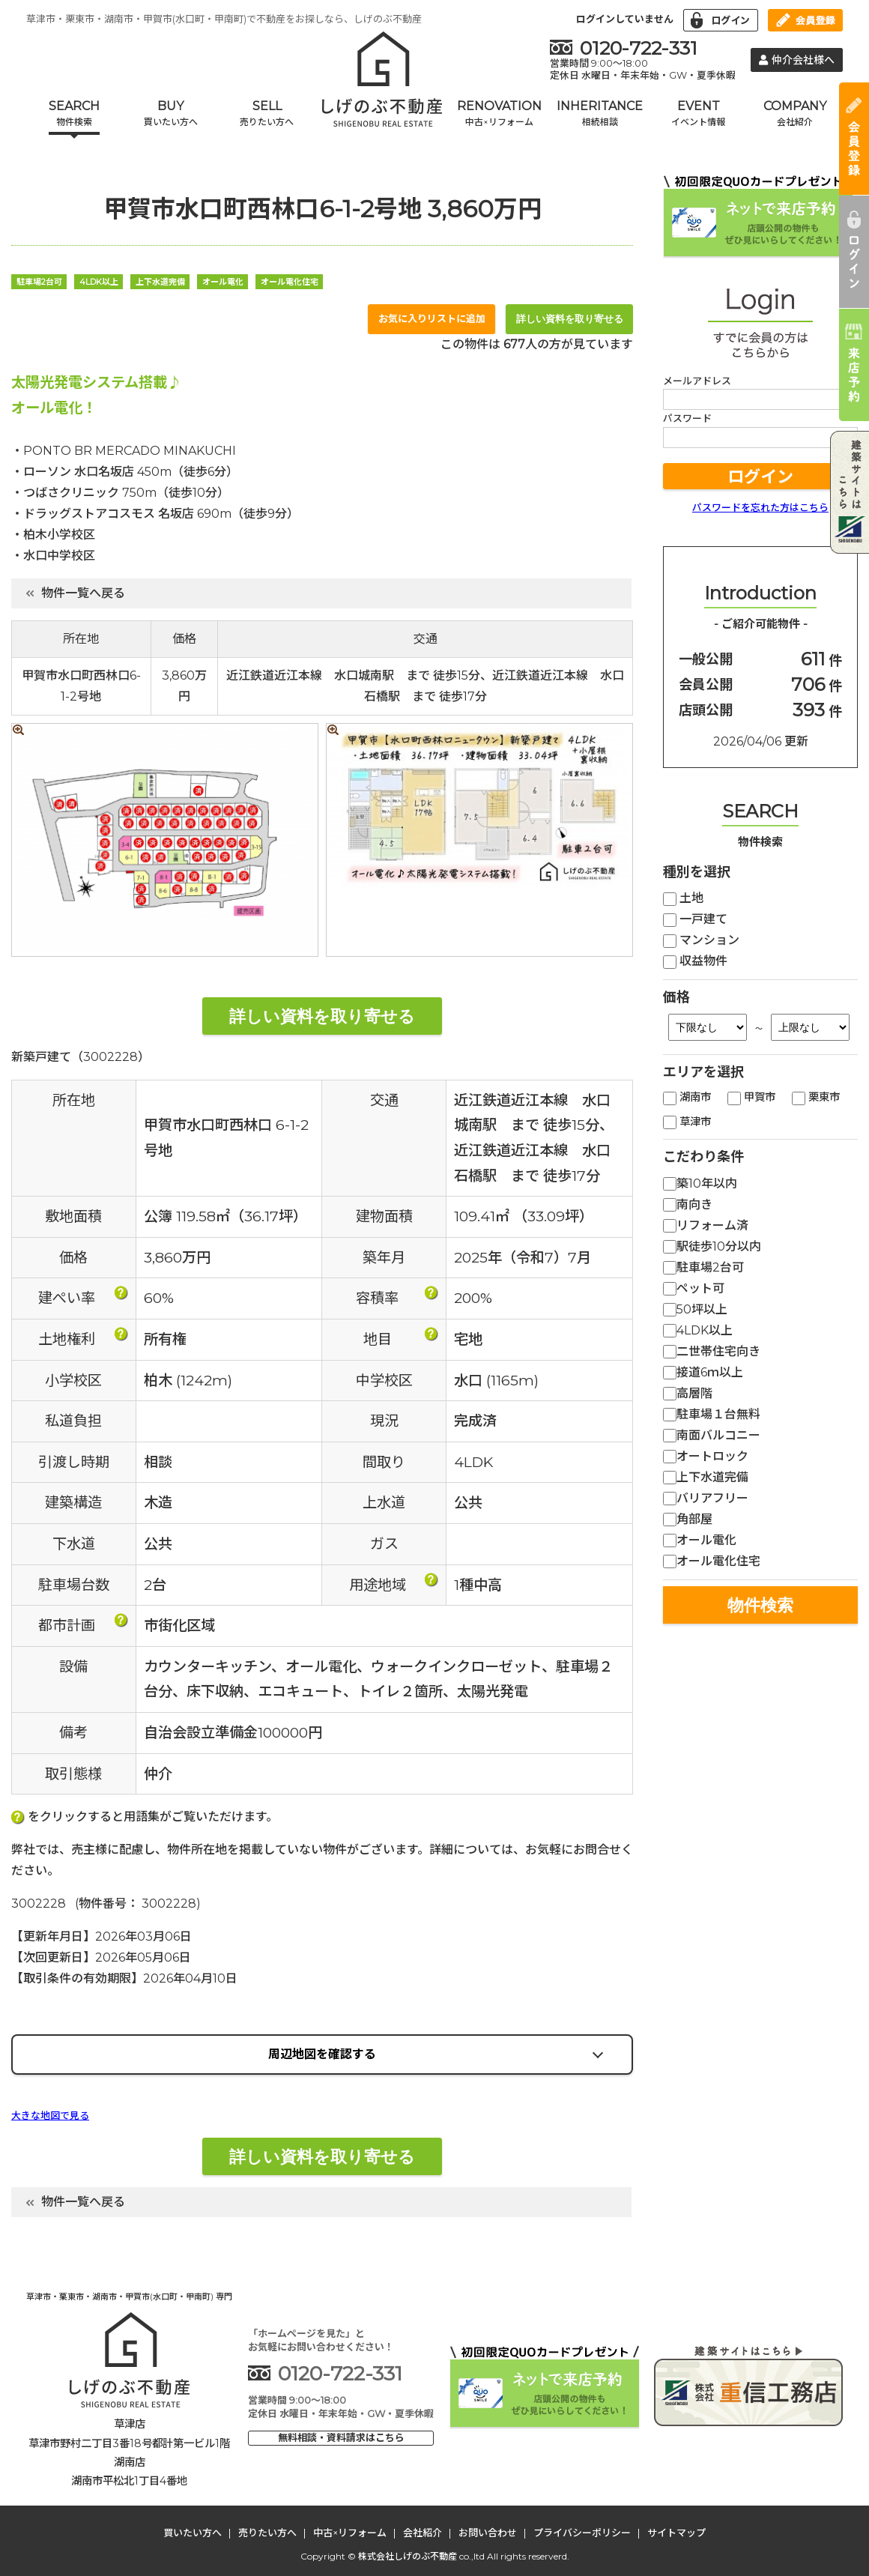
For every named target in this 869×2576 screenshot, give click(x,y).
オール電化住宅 (711, 1561)
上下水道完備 (705, 1477)
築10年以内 (700, 1183)
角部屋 (687, 1519)
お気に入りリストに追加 (431, 318)
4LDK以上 (698, 1330)
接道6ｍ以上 (703, 1372)
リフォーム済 (705, 1225)
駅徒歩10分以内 (712, 1246)
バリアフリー (705, 1498)
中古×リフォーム (350, 2533)
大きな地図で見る (50, 2115)
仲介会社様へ (797, 60)
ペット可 (693, 1288)
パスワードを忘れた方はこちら (760, 507)
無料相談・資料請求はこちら (341, 2437)
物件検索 (760, 1605)
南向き (687, 1204)
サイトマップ (676, 2533)
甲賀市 (751, 1097)
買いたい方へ (192, 2533)
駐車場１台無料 (711, 1414)
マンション (701, 940)
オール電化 (699, 1540)
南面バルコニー (711, 1435)
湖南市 (687, 1097)
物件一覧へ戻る (75, 593)
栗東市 (816, 1097)
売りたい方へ (267, 2533)
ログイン (760, 477)
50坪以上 (695, 1309)
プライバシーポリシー (582, 2533)
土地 (683, 898)
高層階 (687, 1393)
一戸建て (695, 919)
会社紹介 (422, 2533)
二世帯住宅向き (711, 1351)
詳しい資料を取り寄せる (569, 318)
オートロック (705, 1456)
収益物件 (695, 961)
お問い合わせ (487, 2533)
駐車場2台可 (703, 1267)
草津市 (687, 1121)
